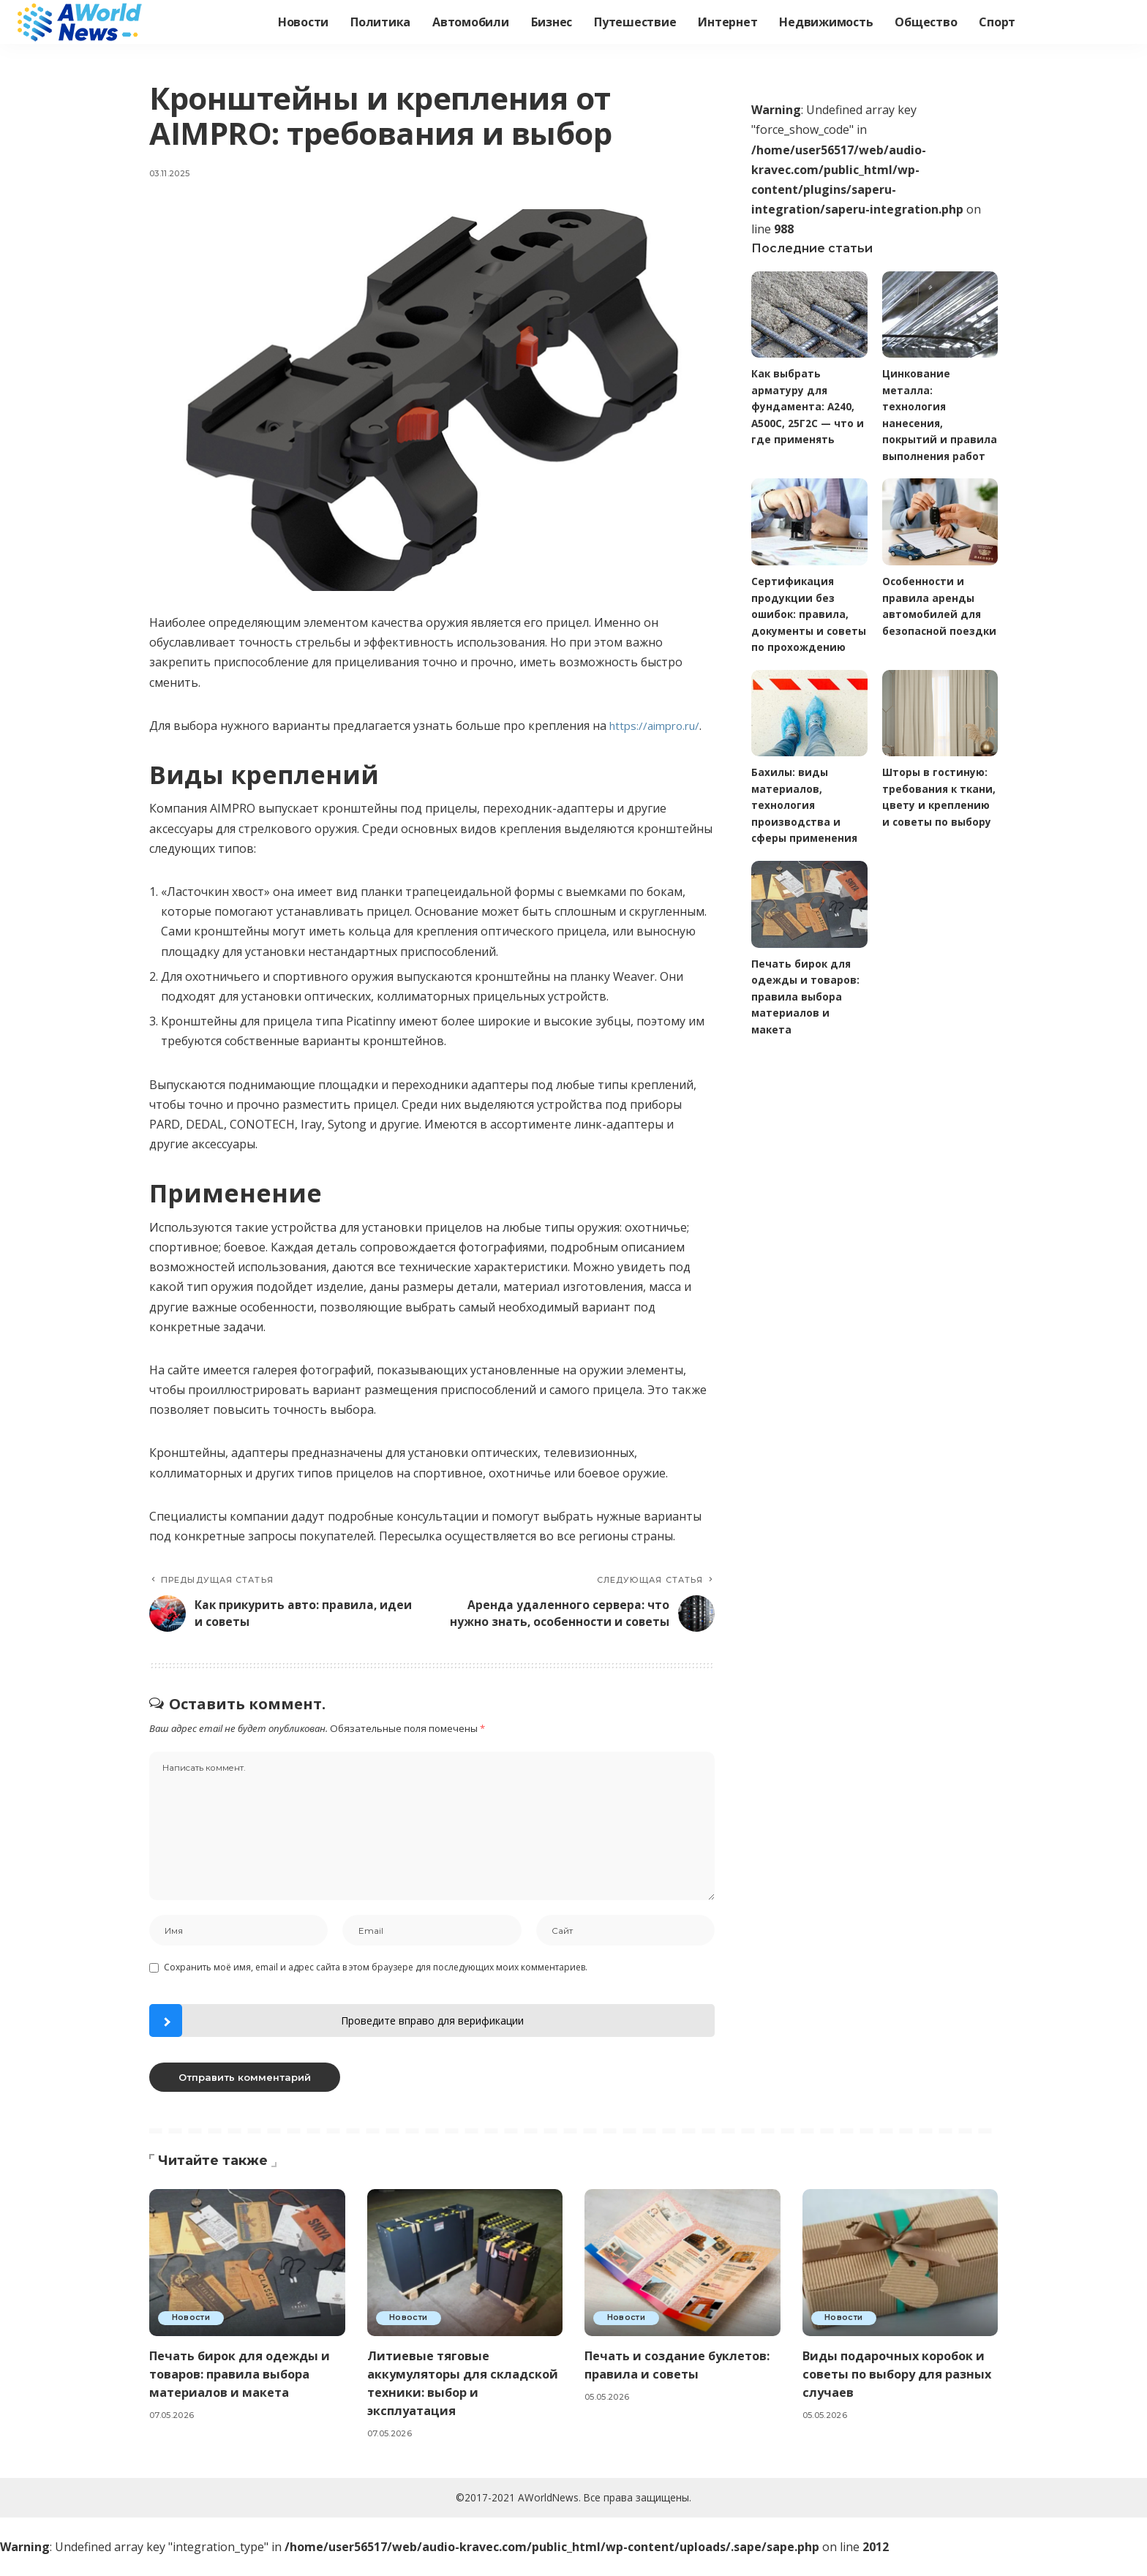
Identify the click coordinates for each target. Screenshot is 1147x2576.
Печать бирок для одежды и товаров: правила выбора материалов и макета (805, 1032)
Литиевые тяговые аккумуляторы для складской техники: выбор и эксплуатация (461, 2402)
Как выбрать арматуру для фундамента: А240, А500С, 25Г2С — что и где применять (808, 406)
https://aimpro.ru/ (658, 726)
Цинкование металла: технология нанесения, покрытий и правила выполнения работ (934, 423)
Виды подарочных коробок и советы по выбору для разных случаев (898, 2393)
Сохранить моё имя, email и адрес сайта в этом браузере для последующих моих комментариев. (375, 1987)
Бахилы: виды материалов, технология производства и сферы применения (805, 840)
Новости (192, 2337)
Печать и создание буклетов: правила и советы (681, 2384)
